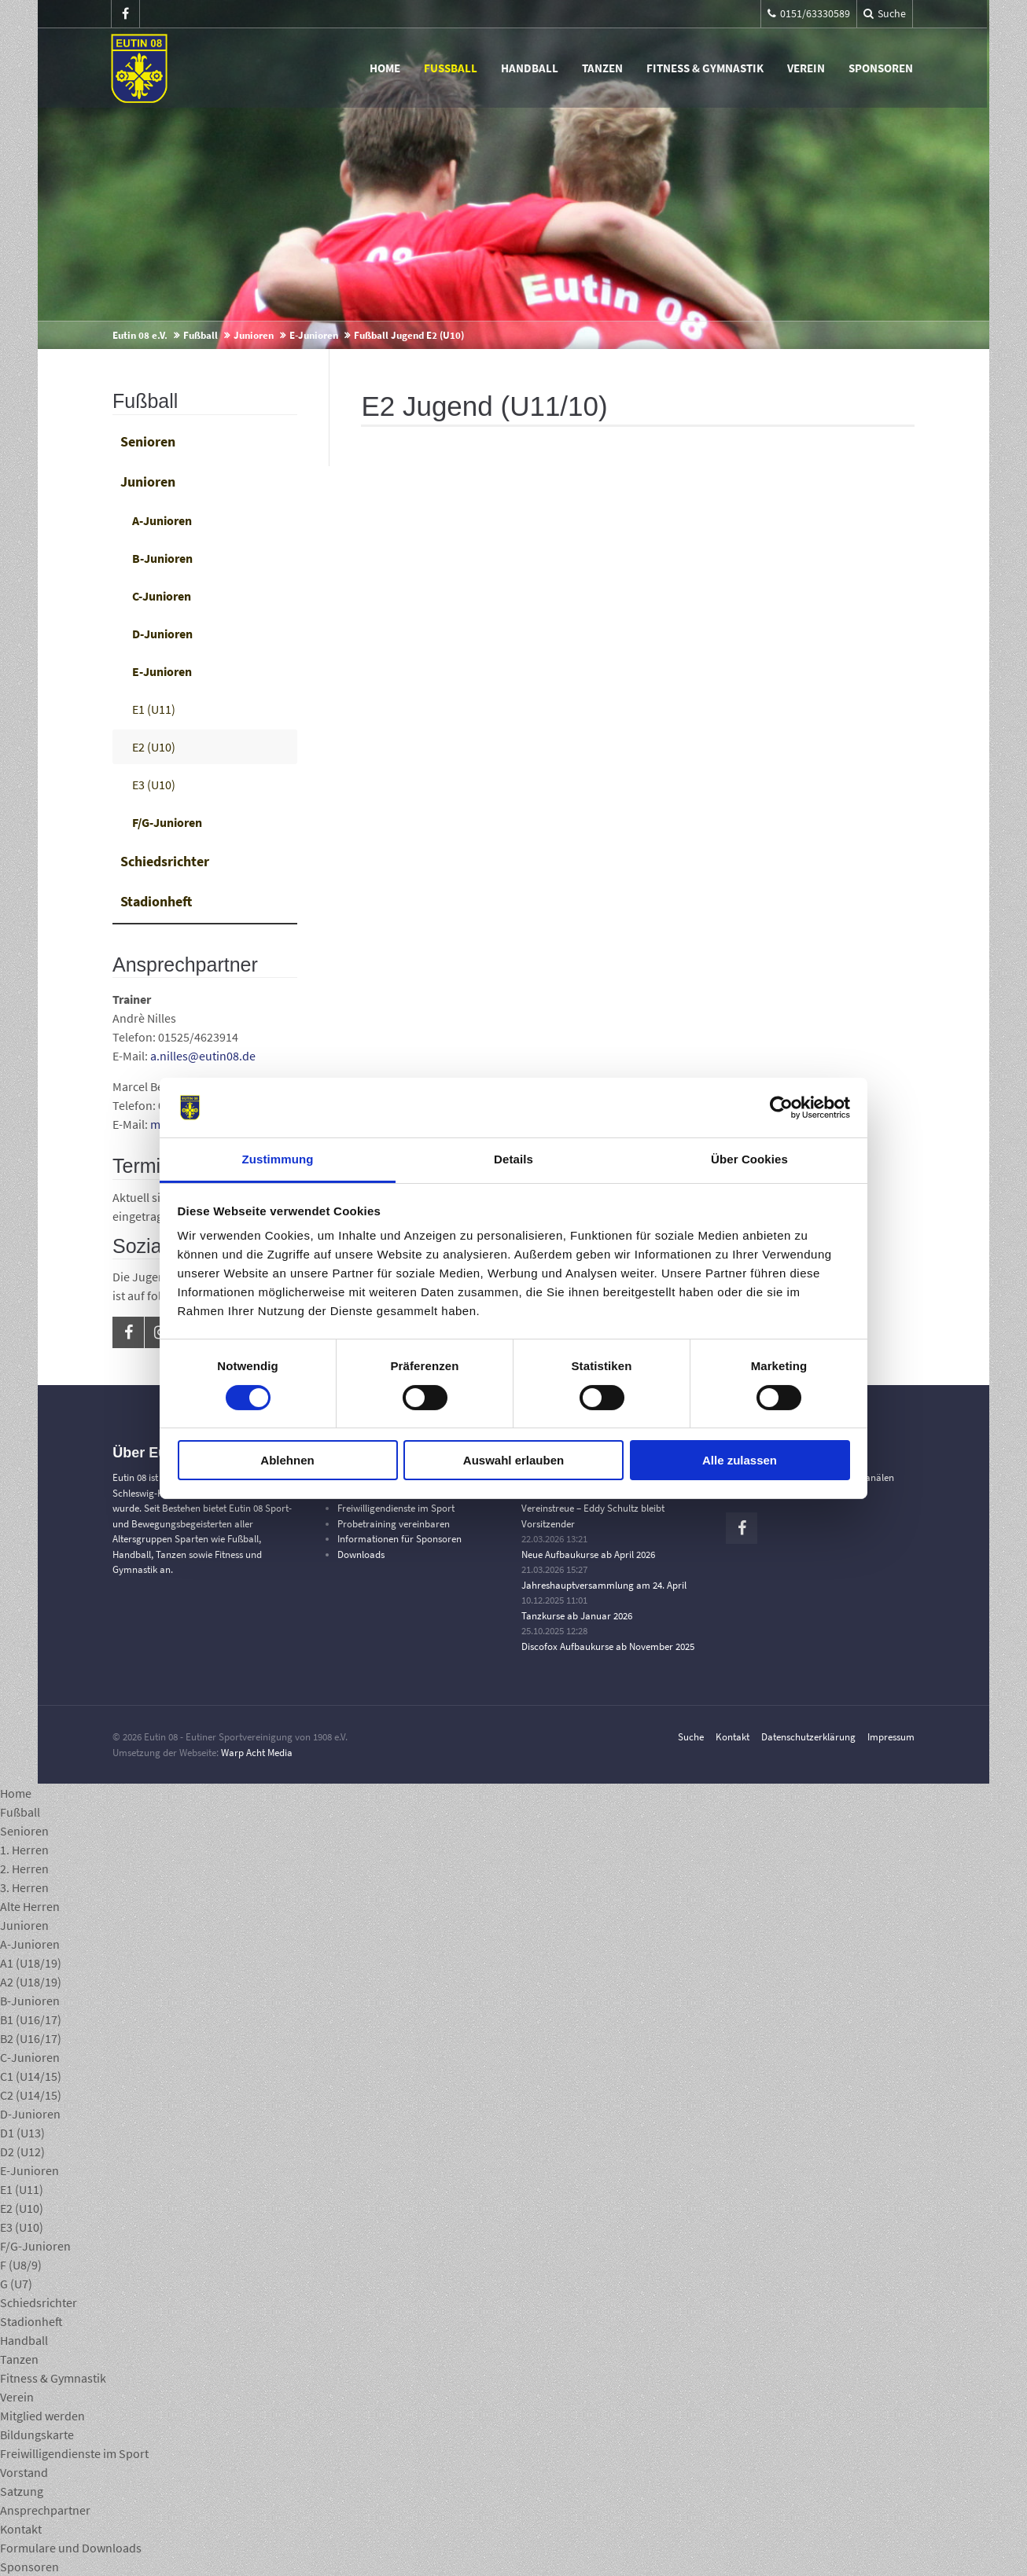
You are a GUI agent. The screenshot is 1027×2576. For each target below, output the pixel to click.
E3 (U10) (153, 784)
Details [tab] (513, 1159)
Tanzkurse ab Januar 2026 (576, 1615)
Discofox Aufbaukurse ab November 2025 (607, 1646)
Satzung (21, 2491)
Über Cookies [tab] (749, 1159)
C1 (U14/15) (30, 2076)
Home (386, 68)
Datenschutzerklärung (808, 1737)
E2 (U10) (153, 747)
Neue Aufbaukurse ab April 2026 (588, 1554)
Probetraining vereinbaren (393, 1524)
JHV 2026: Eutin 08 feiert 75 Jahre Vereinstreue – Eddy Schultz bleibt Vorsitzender (592, 1508)
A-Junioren (162, 520)
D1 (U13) (22, 2133)
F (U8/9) (21, 2265)
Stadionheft (156, 901)
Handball (531, 68)
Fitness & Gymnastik (706, 68)
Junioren (254, 335)
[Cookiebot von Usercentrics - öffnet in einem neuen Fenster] (781, 1107)
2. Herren (24, 1868)
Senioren (147, 441)
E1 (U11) (153, 709)
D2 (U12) (22, 2151)
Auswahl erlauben (513, 1460)
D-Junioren (162, 633)
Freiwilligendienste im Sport (396, 1508)
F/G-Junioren (167, 822)
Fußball (452, 68)
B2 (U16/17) (30, 2038)
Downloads (361, 1554)
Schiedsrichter (164, 861)
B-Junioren (162, 558)
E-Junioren (313, 335)
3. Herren (24, 1887)
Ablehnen (287, 1460)
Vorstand (24, 2472)
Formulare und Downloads (71, 2548)
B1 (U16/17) (30, 2019)
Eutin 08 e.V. (139, 335)
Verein (807, 68)
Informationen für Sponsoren (399, 1538)
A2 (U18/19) (30, 1982)
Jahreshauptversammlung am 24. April (604, 1585)
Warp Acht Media (257, 1752)
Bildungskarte (37, 2434)
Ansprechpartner (45, 2510)
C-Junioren (161, 596)
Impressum (891, 1737)
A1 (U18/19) (30, 1963)
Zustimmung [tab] (278, 1159)
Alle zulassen (739, 1460)
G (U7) (16, 2283)
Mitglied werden (42, 2415)
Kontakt (732, 1737)
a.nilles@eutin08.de (203, 1056)
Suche (691, 1737)
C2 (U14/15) (30, 2095)
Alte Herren (30, 1906)
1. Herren (24, 1850)
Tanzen (603, 68)
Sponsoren (882, 68)
